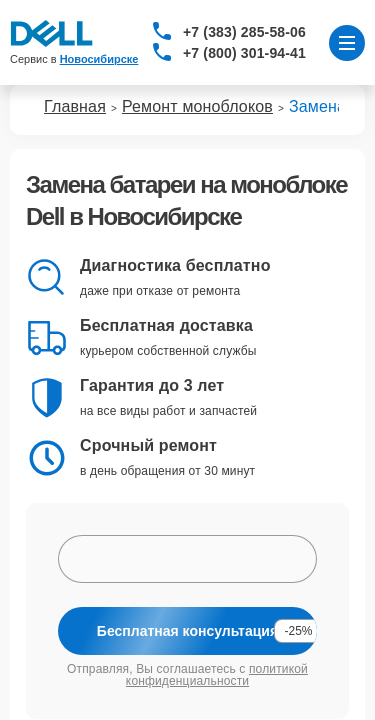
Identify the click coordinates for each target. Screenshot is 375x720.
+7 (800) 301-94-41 (244, 53)
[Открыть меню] (347, 43)
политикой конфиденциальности (217, 675)
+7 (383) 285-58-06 (244, 32)
